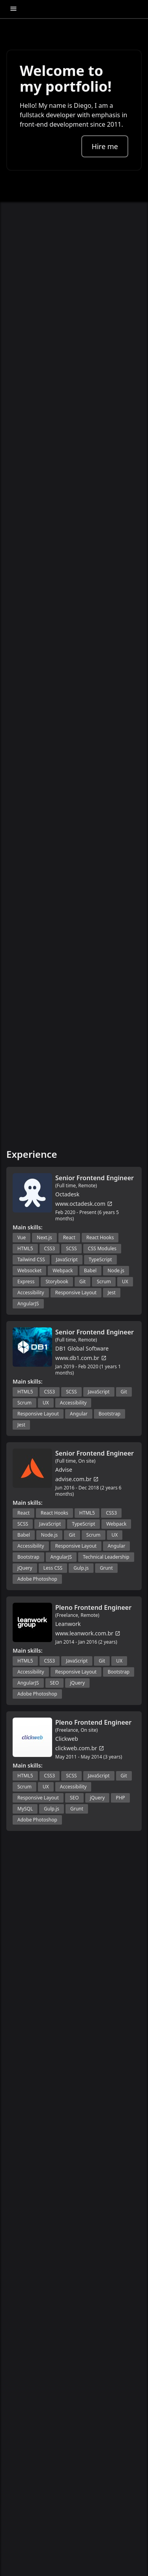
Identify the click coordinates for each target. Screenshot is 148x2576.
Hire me (105, 146)
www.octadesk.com (83, 1203)
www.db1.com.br (81, 1358)
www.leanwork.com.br (87, 1633)
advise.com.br (77, 1479)
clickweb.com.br (79, 1748)
